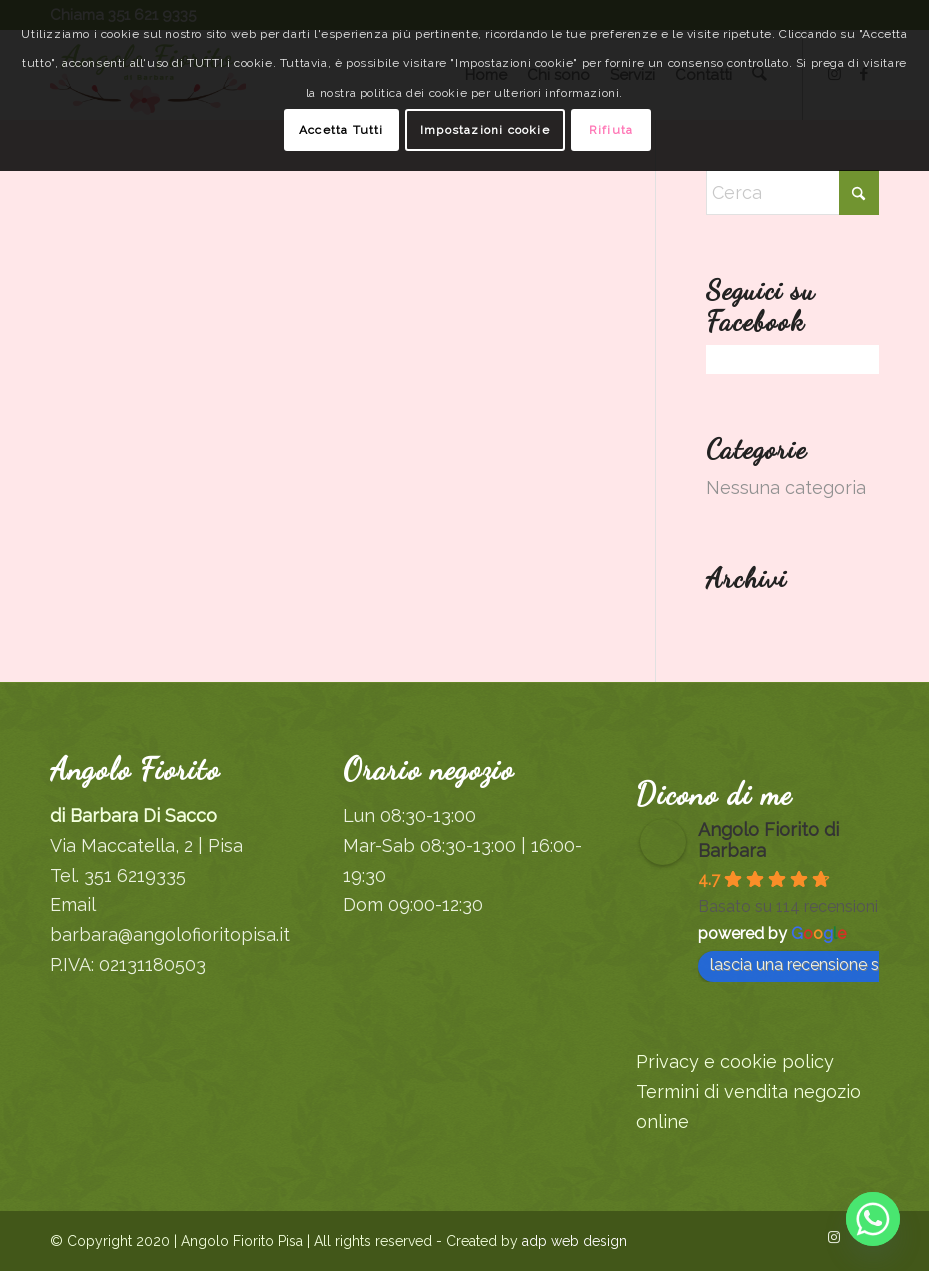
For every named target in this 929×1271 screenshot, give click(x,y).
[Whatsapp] (873, 1219)
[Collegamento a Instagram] (834, 1237)
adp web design (572, 1241)
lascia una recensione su (809, 964)
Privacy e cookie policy (735, 1061)
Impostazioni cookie (485, 130)
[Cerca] (792, 192)
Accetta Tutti (341, 130)
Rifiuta (611, 130)
